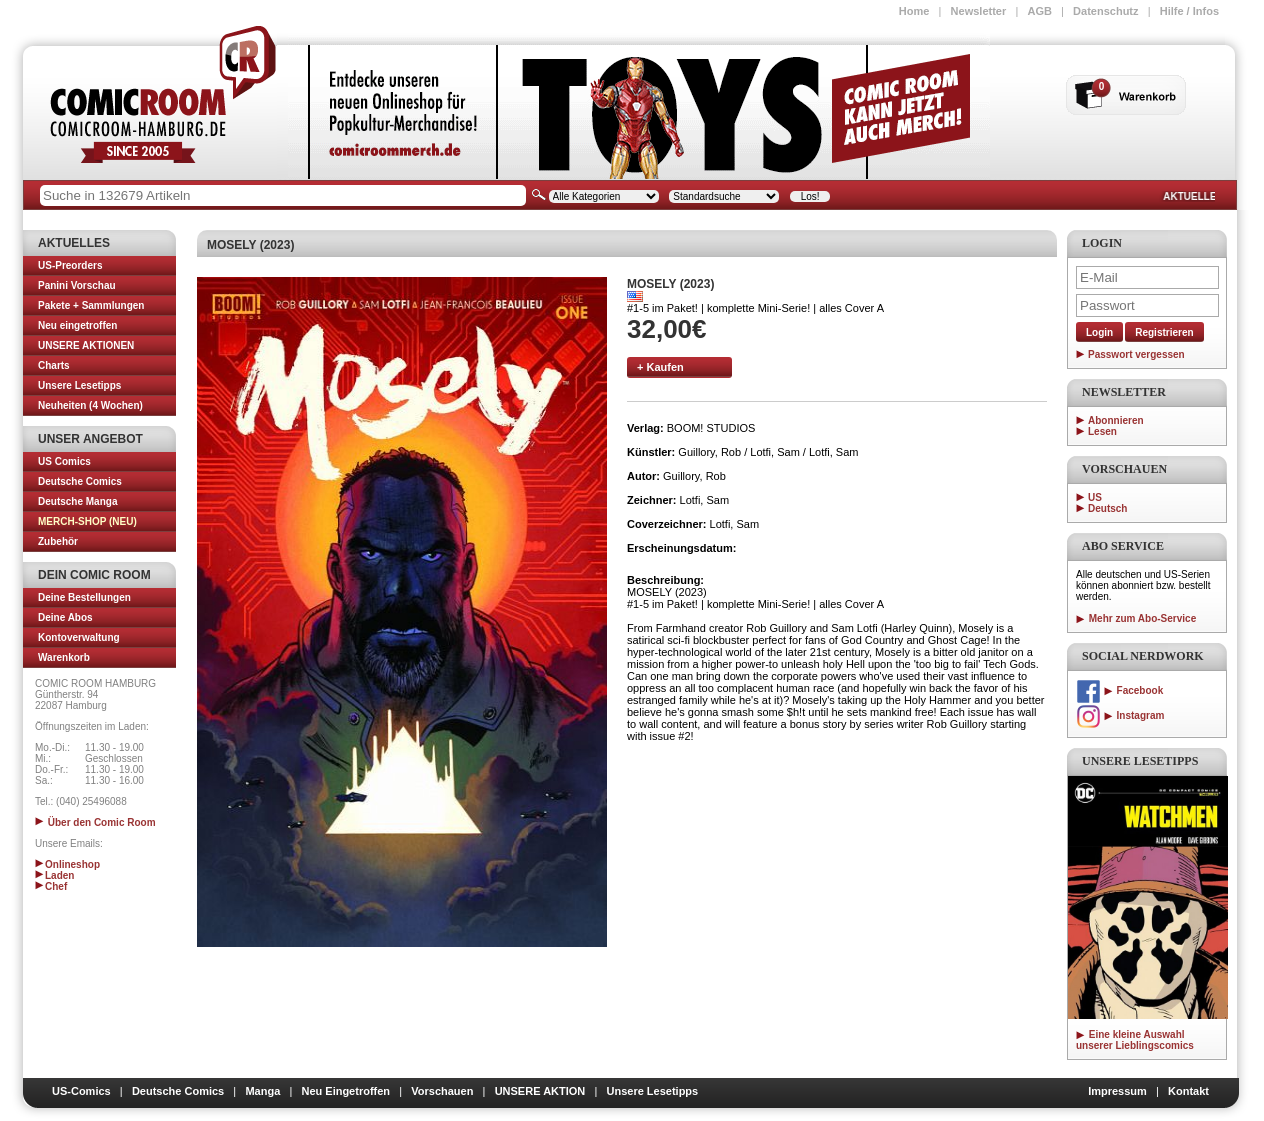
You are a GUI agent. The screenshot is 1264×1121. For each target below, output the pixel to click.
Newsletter (979, 11)
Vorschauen (442, 1091)
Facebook (1119, 690)
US (1095, 497)
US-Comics (81, 1091)
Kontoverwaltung (79, 637)
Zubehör (58, 541)
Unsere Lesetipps (79, 385)
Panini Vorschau (77, 285)
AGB (1039, 11)
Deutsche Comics (80, 481)
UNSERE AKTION (540, 1091)
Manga (262, 1091)
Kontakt (1188, 1091)
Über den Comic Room (95, 822)
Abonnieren (1116, 420)
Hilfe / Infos (1189, 11)
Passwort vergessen (1136, 354)
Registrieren (1164, 332)
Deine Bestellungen (84, 597)
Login (1099, 332)
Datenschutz (1105, 11)
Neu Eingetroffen (345, 1091)
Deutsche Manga (77, 501)
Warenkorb (64, 657)
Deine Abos (65, 617)
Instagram (1120, 715)
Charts (54, 365)
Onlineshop (67, 864)
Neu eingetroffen (77, 325)
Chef (51, 886)
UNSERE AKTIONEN (86, 345)
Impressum (1117, 1091)
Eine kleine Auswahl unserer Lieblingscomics (1135, 1040)
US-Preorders (70, 265)
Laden (54, 875)
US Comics (64, 461)
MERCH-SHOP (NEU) (87, 521)
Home (914, 11)
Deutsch (1107, 508)
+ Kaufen (660, 367)
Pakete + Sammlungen (91, 305)
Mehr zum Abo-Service (1136, 618)
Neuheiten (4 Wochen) (90, 405)
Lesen (1102, 431)
